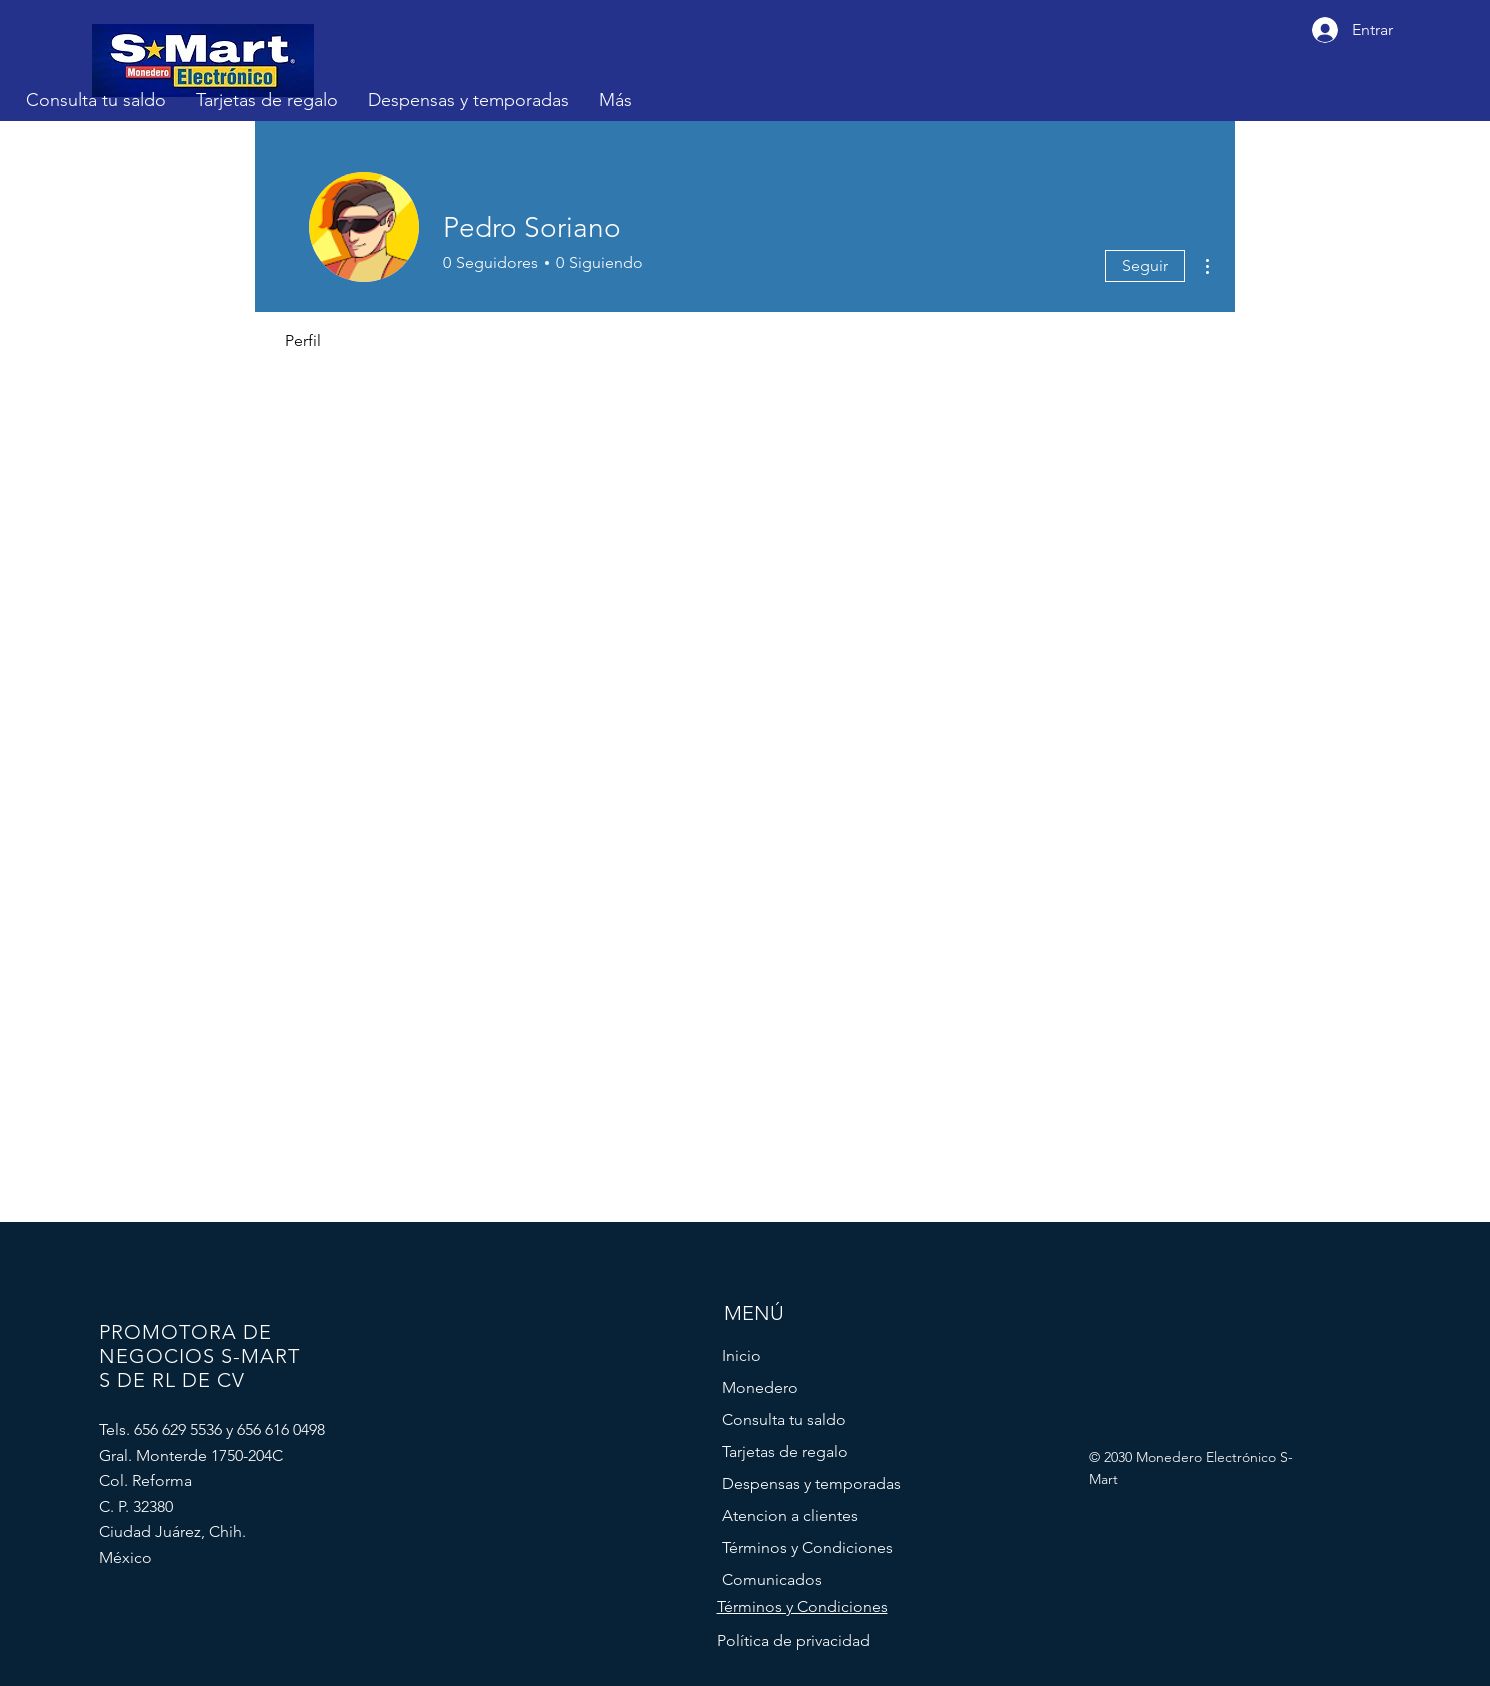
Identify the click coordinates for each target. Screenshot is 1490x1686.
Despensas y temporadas (811, 1483)
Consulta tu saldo (784, 1419)
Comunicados (772, 1579)
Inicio (741, 1355)
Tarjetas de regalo (785, 1451)
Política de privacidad (793, 1640)
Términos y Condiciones (807, 1547)
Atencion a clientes (790, 1515)
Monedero (760, 1387)
